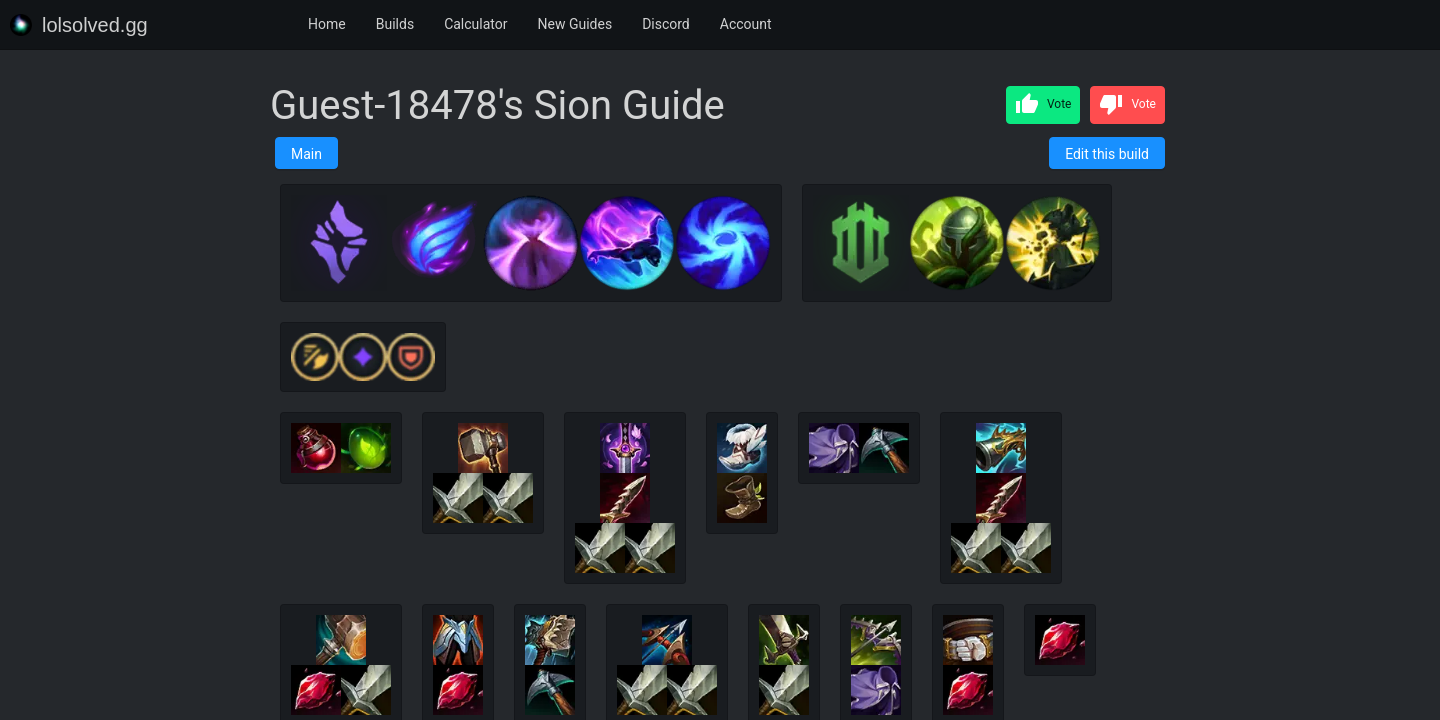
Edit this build (1107, 154)
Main (306, 154)
